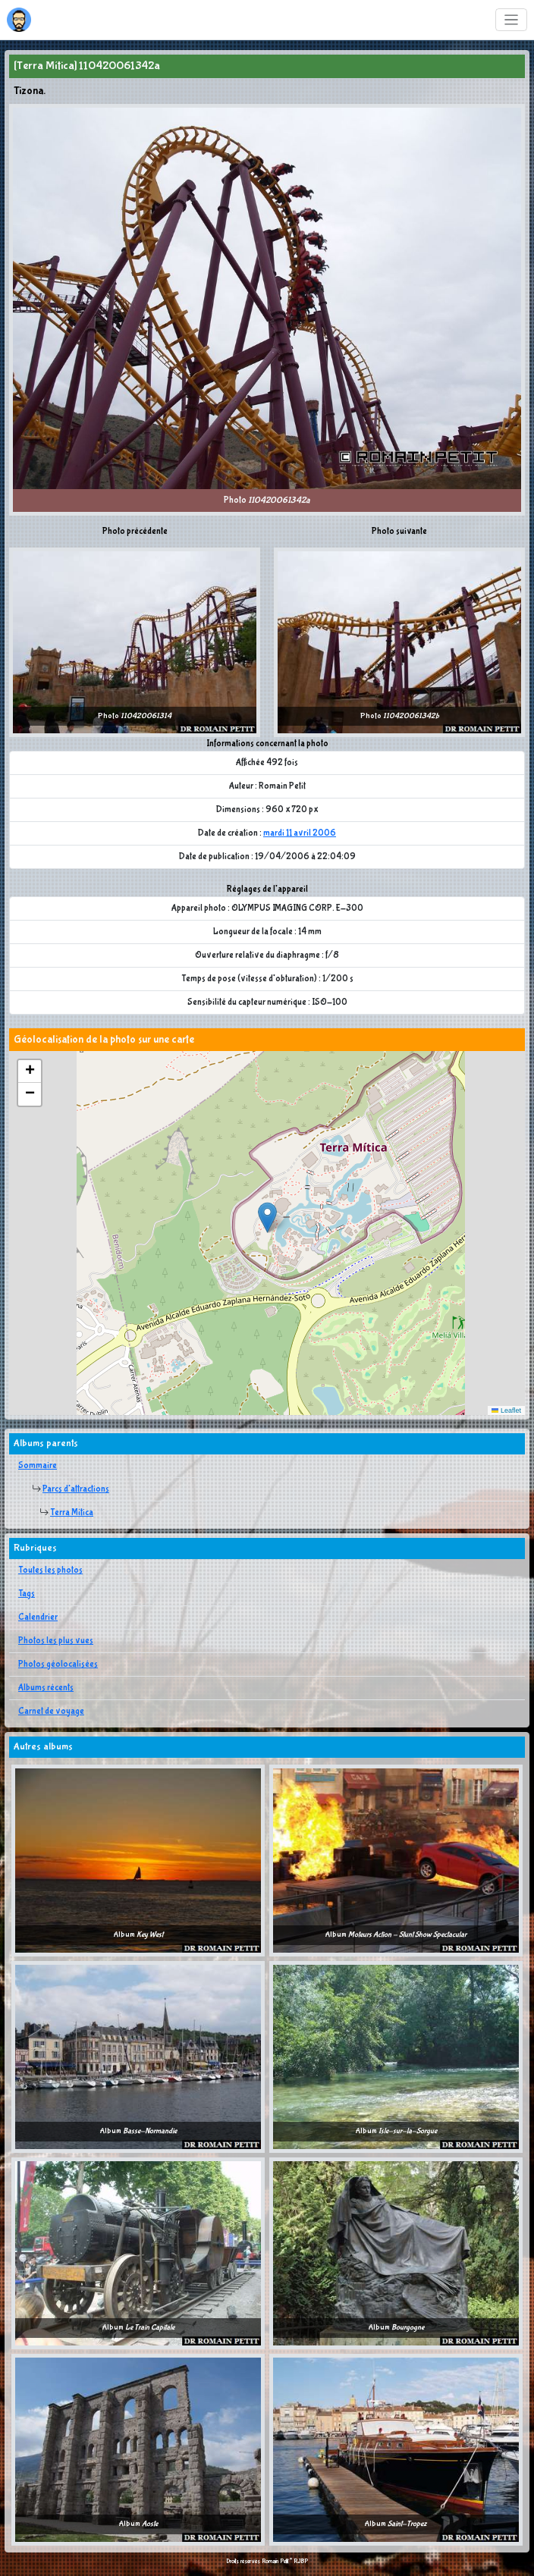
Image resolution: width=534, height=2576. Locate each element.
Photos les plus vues (55, 1641)
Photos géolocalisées (58, 1664)
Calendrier (38, 1617)
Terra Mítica (71, 1513)
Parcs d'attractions (75, 1489)
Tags (26, 1594)
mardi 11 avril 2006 (299, 833)
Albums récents (46, 1688)
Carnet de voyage (51, 1711)
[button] (267, 1217)
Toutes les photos (50, 1570)
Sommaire (37, 1466)
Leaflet (506, 1410)
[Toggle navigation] (511, 20)
